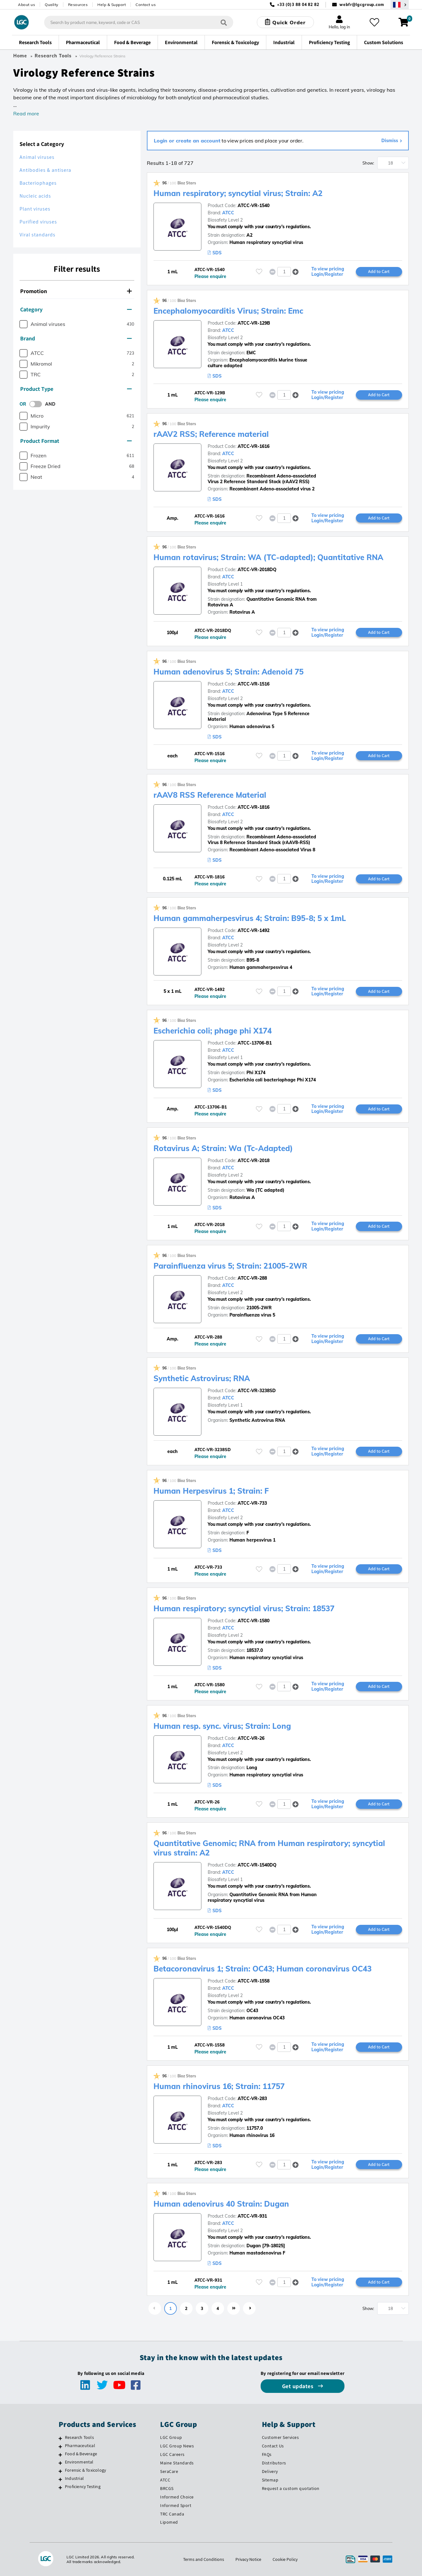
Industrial (74, 2478)
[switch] (37, 404)
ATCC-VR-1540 (253, 205)
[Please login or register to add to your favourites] (259, 271)
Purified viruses (38, 221)
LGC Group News (177, 2446)
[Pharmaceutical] (60, 2446)
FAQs (267, 2454)
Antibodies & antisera (45, 170)
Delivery (270, 2471)
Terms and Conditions (203, 2559)
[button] (296, 271)
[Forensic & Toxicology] (60, 2471)
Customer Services (280, 2437)
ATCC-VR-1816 (253, 807)
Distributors (274, 2463)
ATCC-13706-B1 (255, 1043)
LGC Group (171, 2437)
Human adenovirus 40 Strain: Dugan (221, 2203)
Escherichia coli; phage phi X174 (212, 1030)
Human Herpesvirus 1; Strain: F (211, 1491)
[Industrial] (60, 2479)
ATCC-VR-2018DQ (257, 569)
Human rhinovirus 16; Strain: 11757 (219, 2086)
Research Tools (53, 56)
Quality (51, 4)
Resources (78, 4)
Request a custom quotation (291, 2488)
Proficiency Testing (83, 2486)
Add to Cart (379, 271)
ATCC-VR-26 (251, 1738)
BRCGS (167, 2488)
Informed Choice (177, 2497)
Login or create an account (187, 140)
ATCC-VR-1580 (253, 1621)
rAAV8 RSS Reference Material (209, 795)
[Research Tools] (60, 2438)
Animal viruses (37, 157)
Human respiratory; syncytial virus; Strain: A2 (237, 193)
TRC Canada (172, 2514)
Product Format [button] (76, 440)
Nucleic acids (35, 196)
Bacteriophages (38, 183)
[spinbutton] (284, 271)
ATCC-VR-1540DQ (257, 1865)
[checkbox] (23, 324)
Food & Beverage (81, 2454)
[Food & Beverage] (60, 2454)
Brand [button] (76, 338)
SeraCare (169, 2471)
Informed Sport (175, 2505)
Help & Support (111, 4)
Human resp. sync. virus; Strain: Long (222, 1726)
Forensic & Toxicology (85, 2470)
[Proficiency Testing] (60, 2487)
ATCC (228, 213)
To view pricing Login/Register (327, 271)
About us (26, 4)
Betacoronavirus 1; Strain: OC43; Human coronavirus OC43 (262, 1968)
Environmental (79, 2462)
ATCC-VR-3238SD (257, 1390)
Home (20, 56)
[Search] (224, 22)
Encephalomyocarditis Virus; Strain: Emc (228, 310)
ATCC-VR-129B (254, 323)
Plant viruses (35, 209)
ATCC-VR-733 (252, 1503)
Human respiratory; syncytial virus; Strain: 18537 (243, 1608)
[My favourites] (374, 22)
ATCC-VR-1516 (253, 684)
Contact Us (273, 2446)
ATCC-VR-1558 (253, 1981)
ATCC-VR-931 (252, 2216)
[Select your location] (399, 4)
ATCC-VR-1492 (253, 930)
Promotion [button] (76, 291)
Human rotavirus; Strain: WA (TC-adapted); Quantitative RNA (268, 557)
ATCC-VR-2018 (253, 1160)
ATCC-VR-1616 (253, 446)
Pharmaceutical (80, 2445)
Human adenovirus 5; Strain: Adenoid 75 (228, 671)
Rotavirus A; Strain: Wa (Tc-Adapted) (223, 1148)
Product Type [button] (76, 388)
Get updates (298, 2386)
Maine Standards (177, 2463)
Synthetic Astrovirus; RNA (201, 1378)
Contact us (146, 4)
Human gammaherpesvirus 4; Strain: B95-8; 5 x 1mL (249, 918)
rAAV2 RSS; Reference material (211, 434)
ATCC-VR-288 (252, 1278)
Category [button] (76, 309)
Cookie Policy (285, 2559)
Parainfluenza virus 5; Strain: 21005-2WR (230, 1266)
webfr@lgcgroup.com (361, 4)
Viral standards (37, 234)
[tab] (77, 291)
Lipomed (169, 2522)
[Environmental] (60, 2463)
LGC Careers (172, 2454)
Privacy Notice (248, 2559)
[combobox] (138, 22)
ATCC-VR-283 (252, 2098)
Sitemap (270, 2480)
